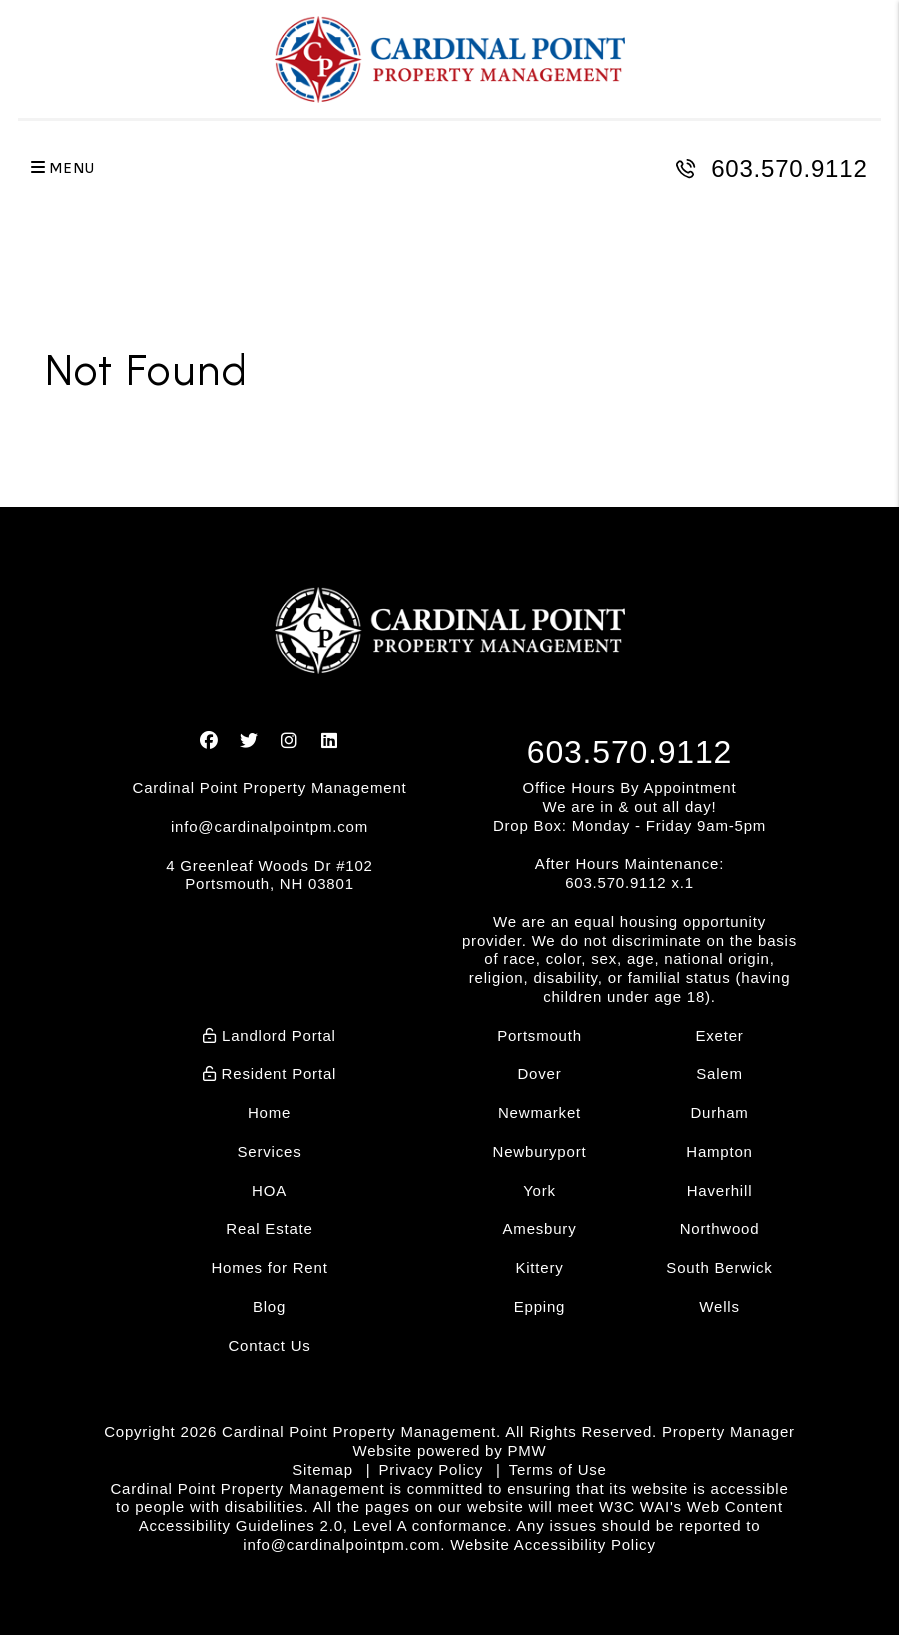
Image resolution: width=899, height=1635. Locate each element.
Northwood (720, 1228)
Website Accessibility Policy (553, 1544)
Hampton (719, 1151)
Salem (719, 1073)
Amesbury (540, 1228)
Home (269, 1112)
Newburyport (540, 1151)
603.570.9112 (789, 168)
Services (270, 1151)
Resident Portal (269, 1073)
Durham (719, 1112)
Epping (540, 1306)
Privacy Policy (431, 1469)
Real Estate (269, 1228)
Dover (539, 1073)
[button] (209, 741)
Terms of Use (558, 1469)
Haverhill (720, 1190)
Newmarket (539, 1112)
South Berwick (719, 1267)
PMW (526, 1450)
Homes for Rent (269, 1267)
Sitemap (322, 1469)
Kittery (539, 1267)
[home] (450, 59)
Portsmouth (539, 1035)
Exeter (719, 1035)
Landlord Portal (269, 1035)
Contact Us (269, 1345)
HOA (269, 1190)
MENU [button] (63, 168)
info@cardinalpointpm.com (269, 826)
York (539, 1190)
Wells (719, 1306)
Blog (269, 1306)
